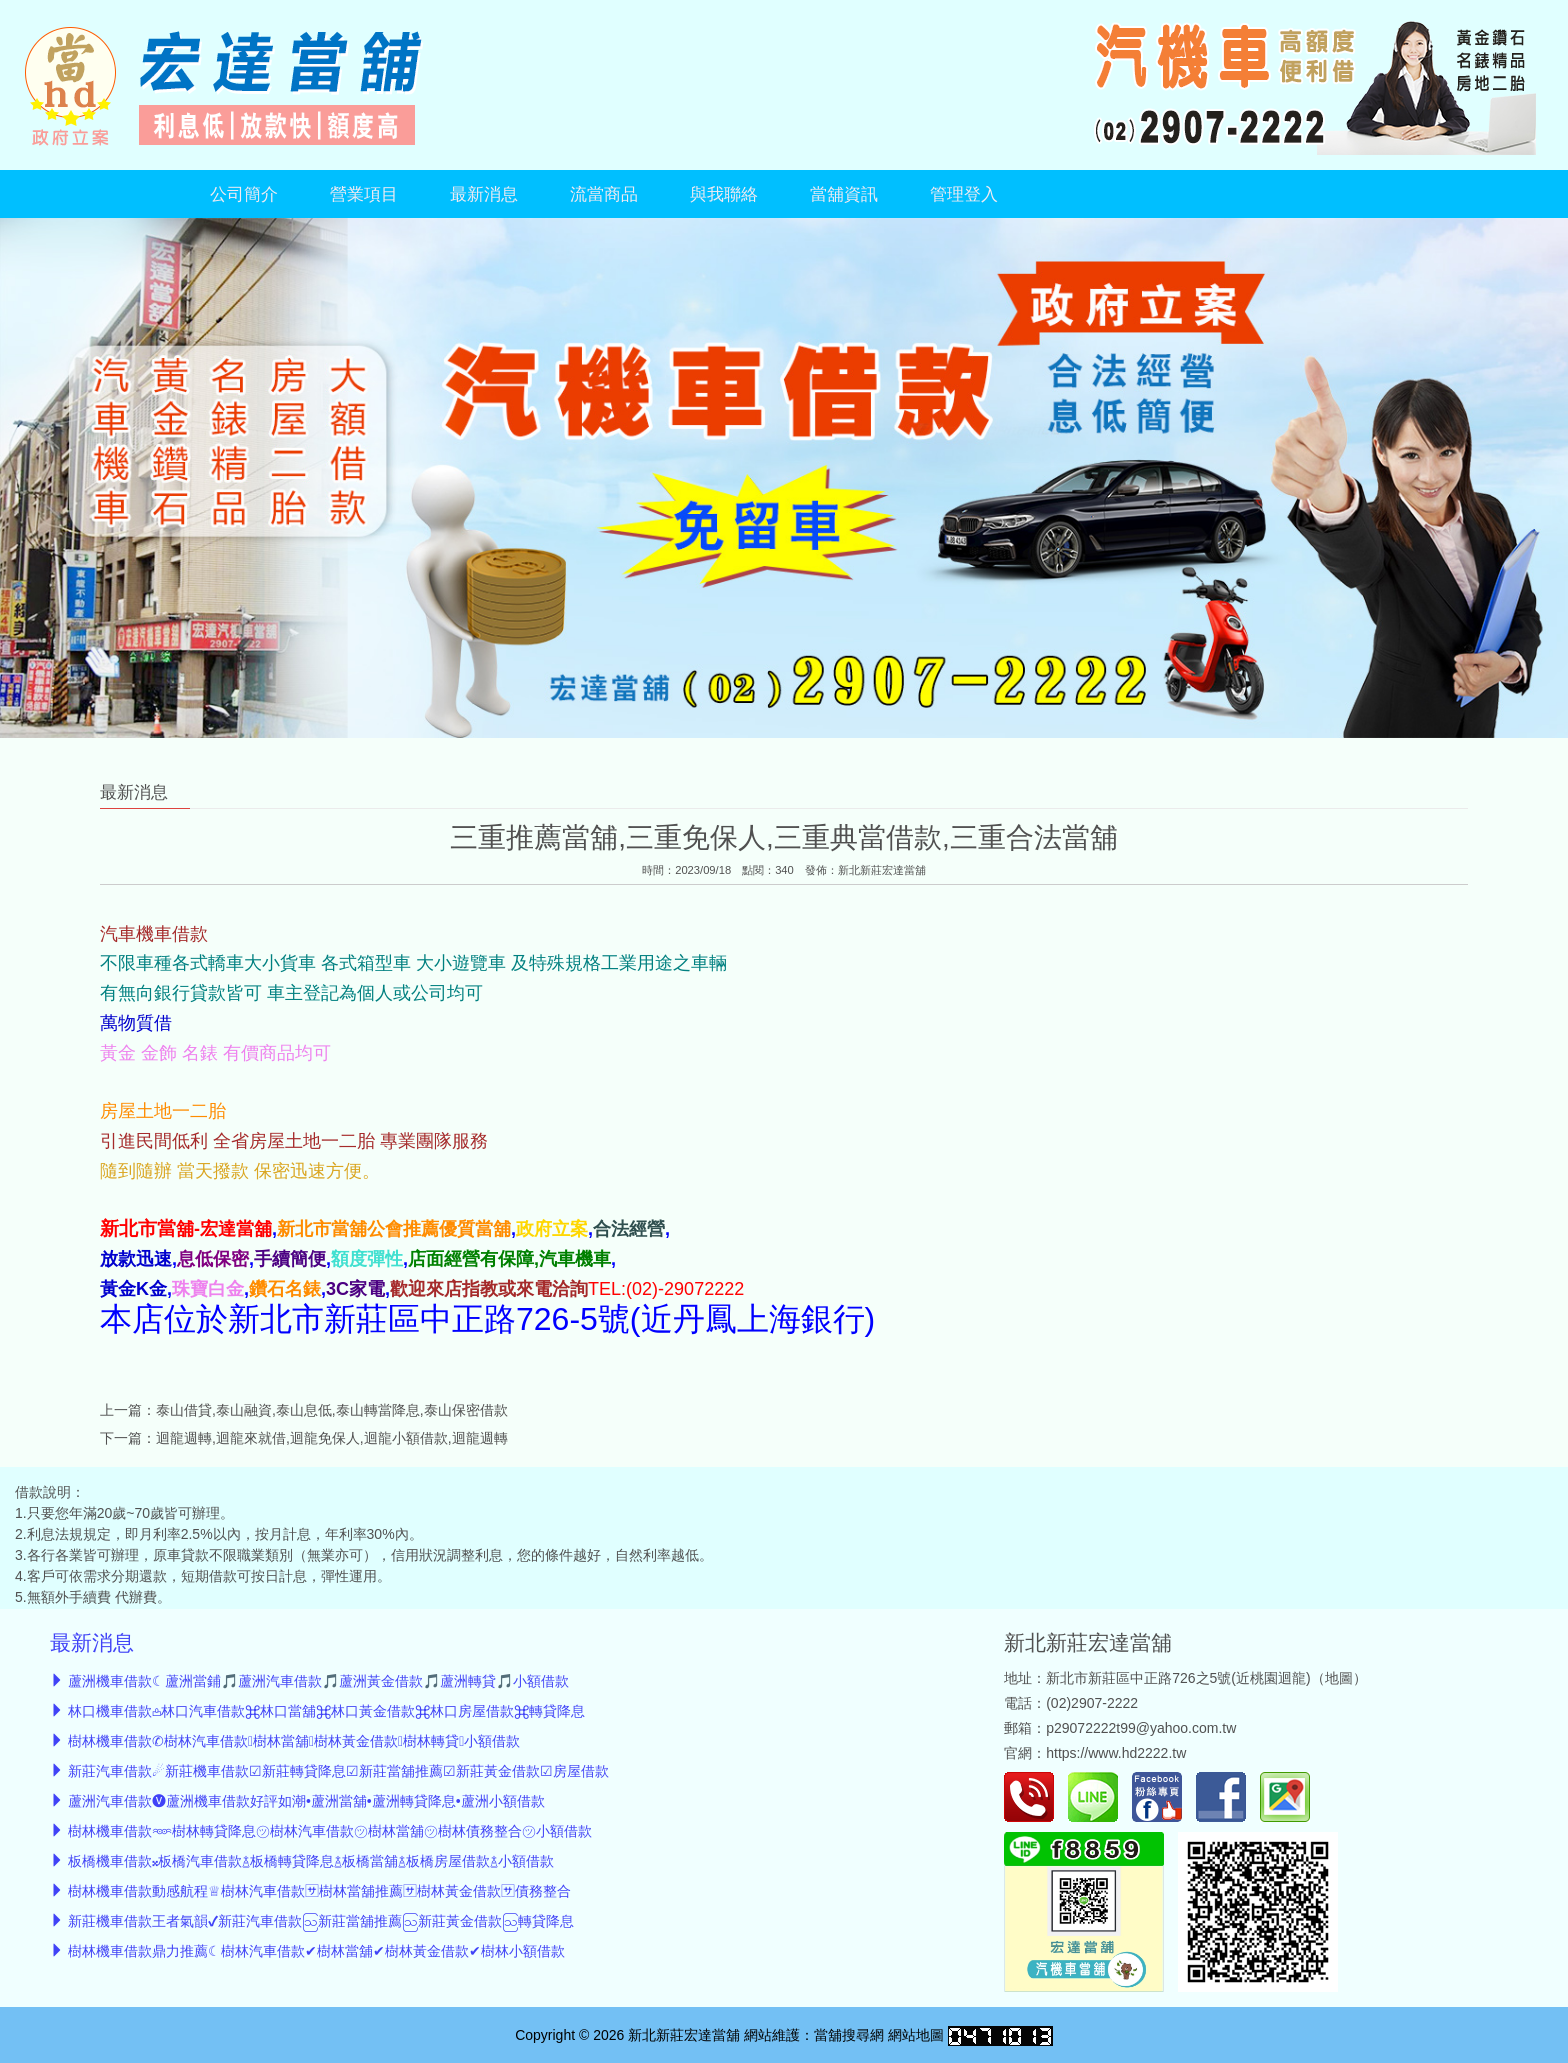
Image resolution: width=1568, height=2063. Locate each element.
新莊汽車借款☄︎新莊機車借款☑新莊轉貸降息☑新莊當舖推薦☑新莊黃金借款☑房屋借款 (338, 1771)
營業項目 (364, 194)
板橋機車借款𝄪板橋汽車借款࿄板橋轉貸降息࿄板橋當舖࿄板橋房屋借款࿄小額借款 (311, 1861)
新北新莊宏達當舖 (882, 870)
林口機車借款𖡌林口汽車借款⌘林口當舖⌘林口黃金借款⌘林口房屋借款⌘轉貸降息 (326, 1711)
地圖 (1339, 1678)
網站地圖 (916, 2035)
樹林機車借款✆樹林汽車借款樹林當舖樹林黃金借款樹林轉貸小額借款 (294, 1741)
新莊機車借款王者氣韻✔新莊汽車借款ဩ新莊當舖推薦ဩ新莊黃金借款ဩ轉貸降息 (321, 1921)
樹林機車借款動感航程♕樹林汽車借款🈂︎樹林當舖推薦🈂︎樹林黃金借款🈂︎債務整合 (319, 1891)
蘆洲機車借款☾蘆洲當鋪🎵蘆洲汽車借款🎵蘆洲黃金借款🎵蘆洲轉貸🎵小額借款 (318, 1681)
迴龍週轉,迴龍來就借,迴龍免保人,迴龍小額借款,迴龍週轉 (332, 1438)
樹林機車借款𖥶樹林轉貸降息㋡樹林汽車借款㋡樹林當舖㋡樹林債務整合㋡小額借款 (330, 1831)
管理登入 (964, 194)
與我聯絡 (724, 194)
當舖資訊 (844, 194)
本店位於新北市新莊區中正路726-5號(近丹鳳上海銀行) (487, 1319)
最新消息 (484, 194)
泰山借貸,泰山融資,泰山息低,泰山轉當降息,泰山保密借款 (332, 1410)
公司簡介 (244, 194)
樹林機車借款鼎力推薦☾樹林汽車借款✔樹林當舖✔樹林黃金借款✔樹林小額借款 (316, 1951)
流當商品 (604, 194)
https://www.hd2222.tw (1116, 1753)
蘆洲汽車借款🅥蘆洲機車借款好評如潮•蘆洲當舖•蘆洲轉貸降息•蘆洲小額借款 (306, 1801)
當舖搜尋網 (849, 2035)
